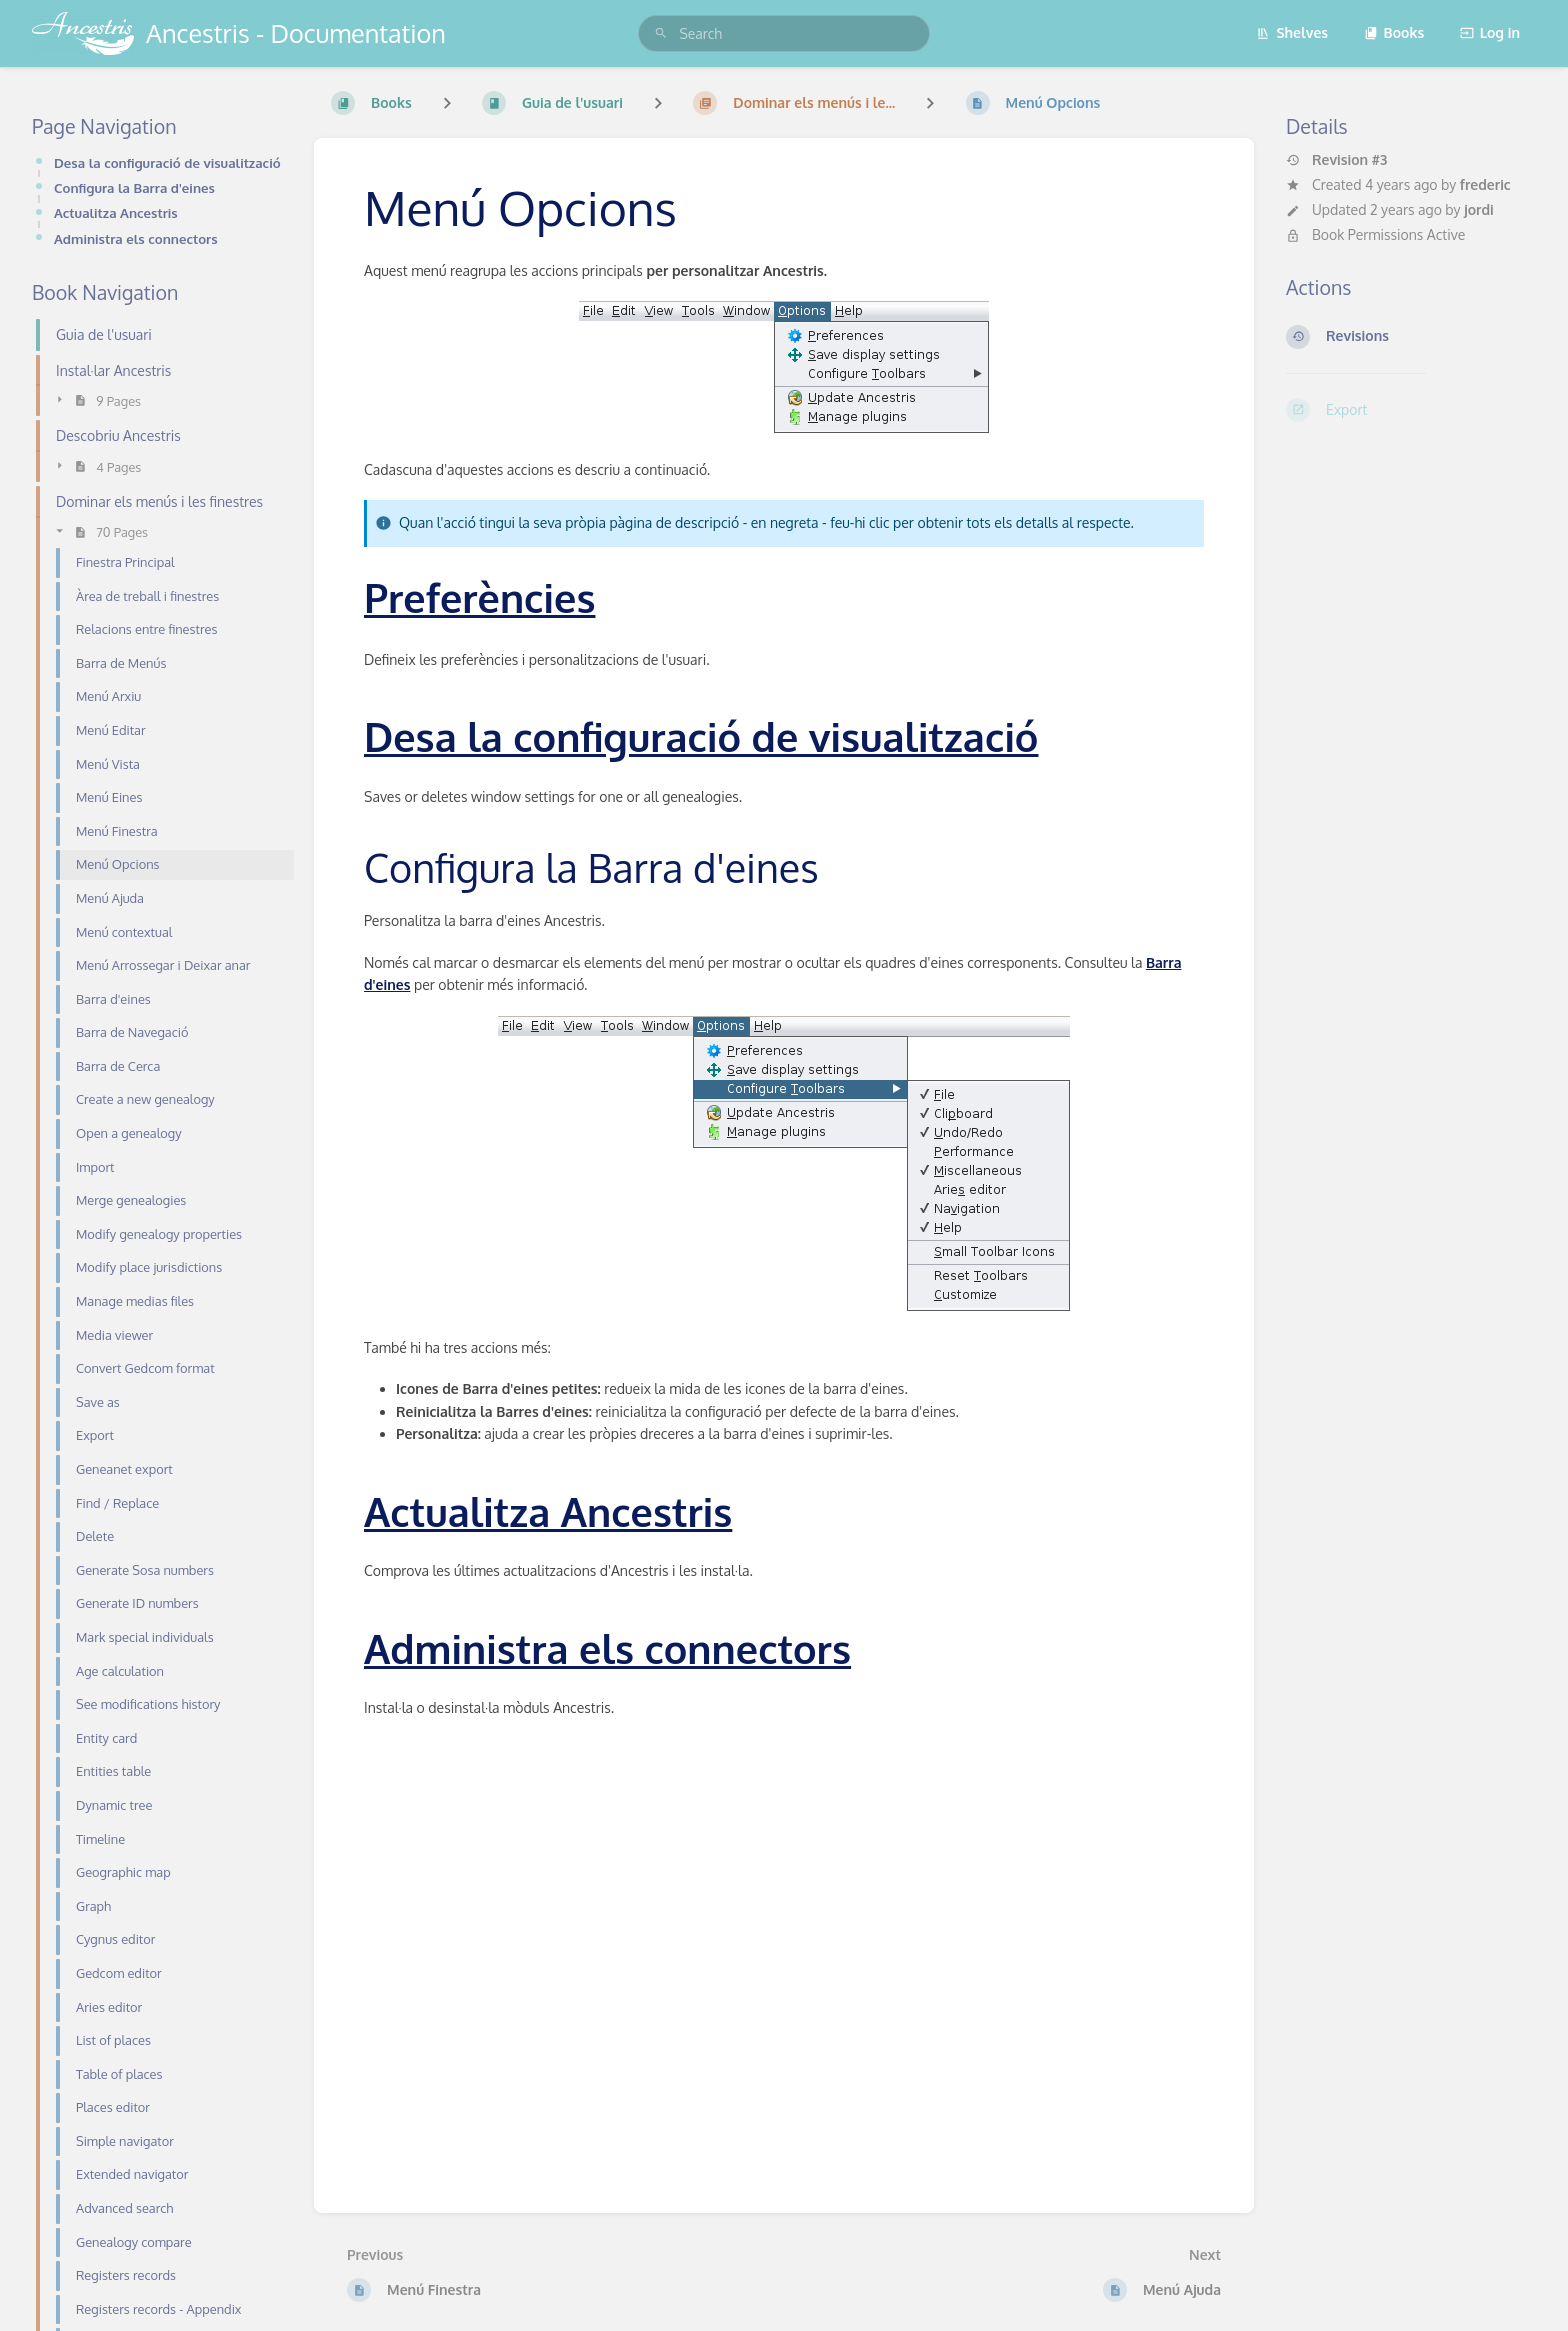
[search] (783, 33)
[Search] (661, 33)
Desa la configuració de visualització (167, 162)
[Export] (1411, 410)
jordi (1479, 209)
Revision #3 (1336, 160)
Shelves (1292, 32)
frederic (1485, 184)
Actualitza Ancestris (116, 212)
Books (1394, 32)
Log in (1490, 32)
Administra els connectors (136, 238)
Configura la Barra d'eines (134, 187)
